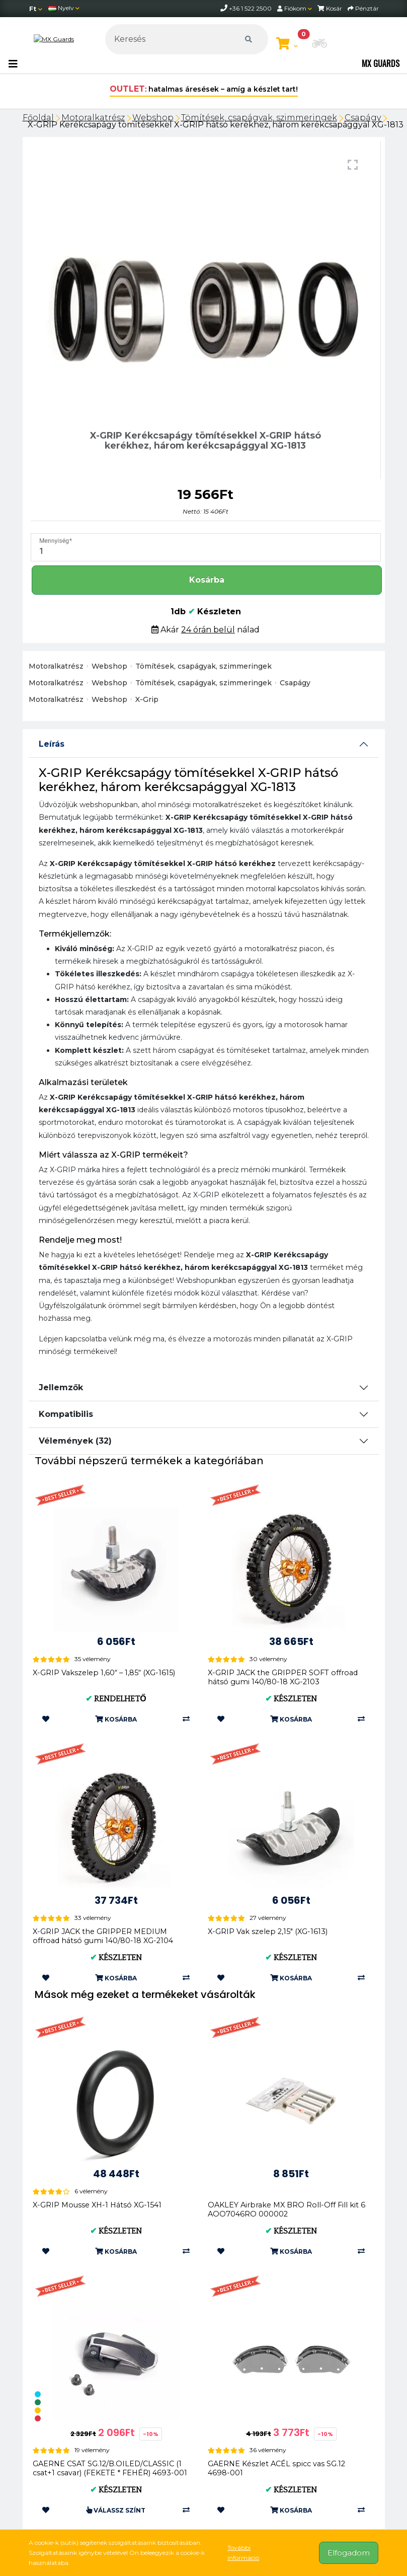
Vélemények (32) (75, 1441)
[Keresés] (186, 39)
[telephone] (224, 8)
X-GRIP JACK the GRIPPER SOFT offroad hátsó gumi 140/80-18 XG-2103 (283, 1677)
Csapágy (363, 117)
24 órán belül (208, 629)
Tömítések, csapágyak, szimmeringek (259, 117)
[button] (319, 44)
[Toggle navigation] (13, 64)
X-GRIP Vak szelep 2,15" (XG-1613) (268, 1931)
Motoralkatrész (93, 117)
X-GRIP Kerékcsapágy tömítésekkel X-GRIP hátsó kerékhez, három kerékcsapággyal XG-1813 (215, 124)
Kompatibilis (66, 1414)
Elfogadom (349, 2552)
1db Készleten (206, 611)
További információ (243, 2552)
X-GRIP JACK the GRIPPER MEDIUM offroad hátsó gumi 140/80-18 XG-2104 (103, 1936)
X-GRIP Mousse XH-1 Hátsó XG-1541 (97, 2204)
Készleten (291, 1698)
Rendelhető (116, 1698)
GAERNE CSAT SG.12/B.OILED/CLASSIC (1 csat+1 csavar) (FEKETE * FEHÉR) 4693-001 (110, 2468)
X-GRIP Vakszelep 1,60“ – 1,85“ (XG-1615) (104, 1672)
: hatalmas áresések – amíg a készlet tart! (204, 89)
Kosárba (206, 580)
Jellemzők (61, 1387)
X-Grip (146, 699)
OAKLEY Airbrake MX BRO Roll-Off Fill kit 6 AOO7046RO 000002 (286, 2209)
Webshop (153, 117)
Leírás (51, 744)
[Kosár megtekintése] (287, 44)
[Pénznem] (36, 8)
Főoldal (38, 117)
